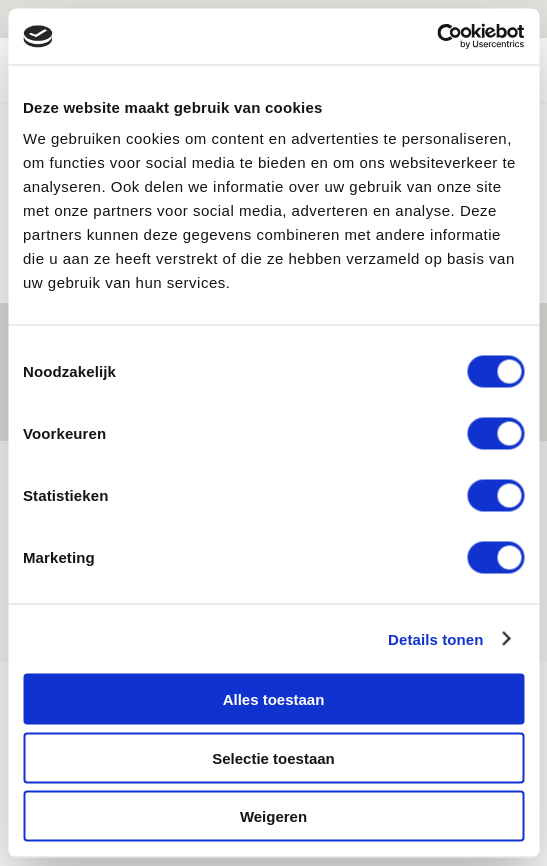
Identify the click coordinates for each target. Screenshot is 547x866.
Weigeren (273, 816)
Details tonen (435, 638)
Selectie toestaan (273, 757)
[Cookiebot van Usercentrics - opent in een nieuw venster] (436, 37)
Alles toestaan (274, 699)
